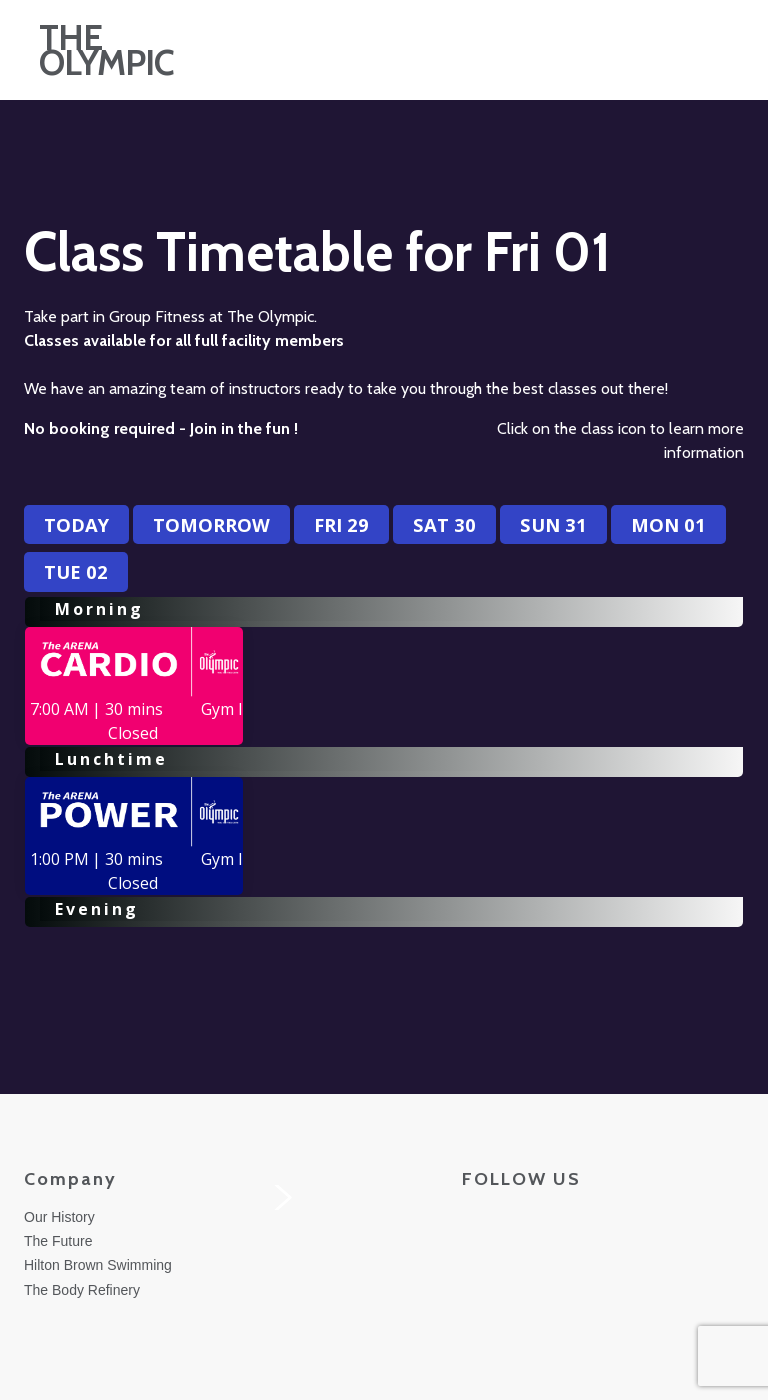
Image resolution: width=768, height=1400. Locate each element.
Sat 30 (444, 524)
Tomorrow (211, 524)
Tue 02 (76, 571)
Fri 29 (341, 524)
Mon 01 (668, 524)
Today (76, 524)
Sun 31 (553, 524)
